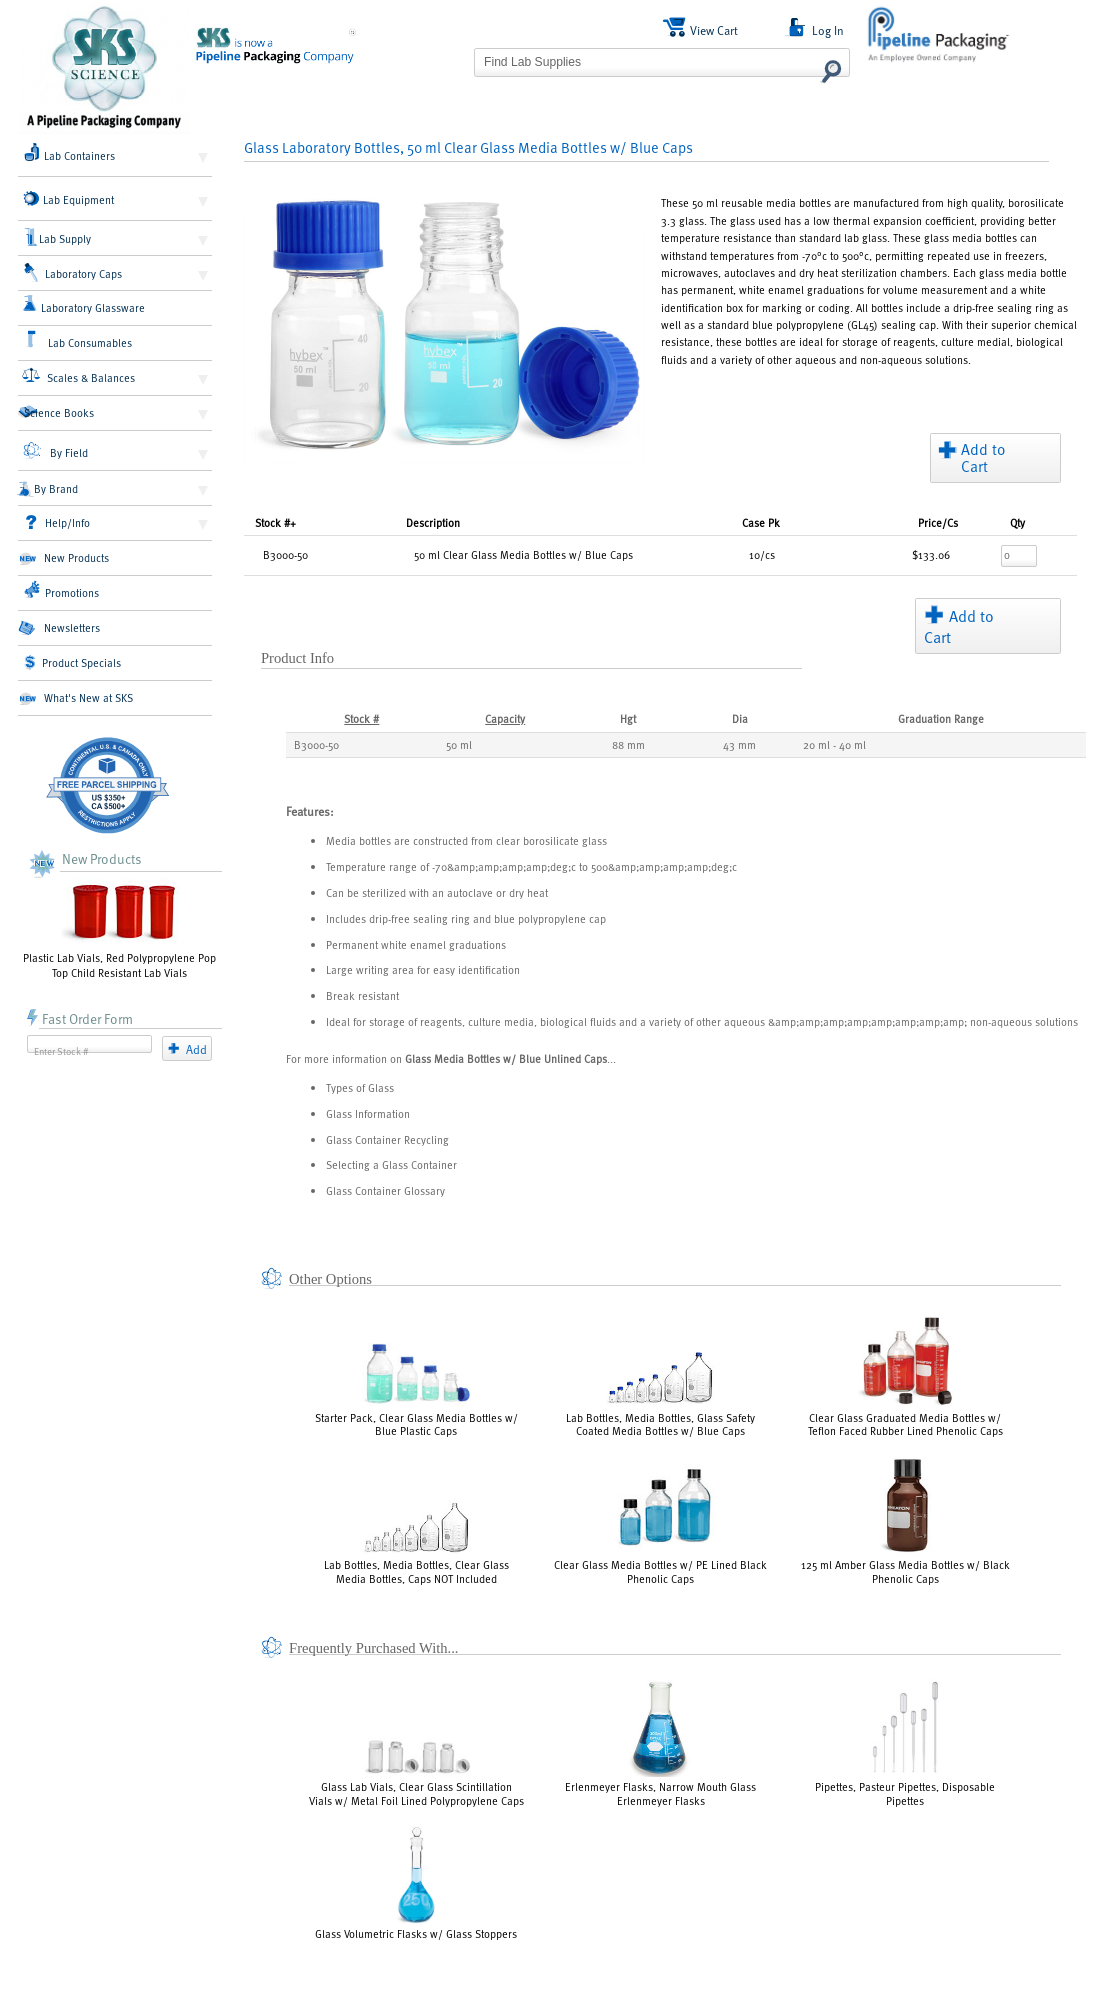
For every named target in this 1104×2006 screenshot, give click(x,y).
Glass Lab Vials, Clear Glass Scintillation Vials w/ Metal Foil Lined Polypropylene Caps (416, 1772)
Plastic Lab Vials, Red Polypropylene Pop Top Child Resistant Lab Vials (119, 929)
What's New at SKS (75, 698)
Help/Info (57, 522)
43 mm (739, 744)
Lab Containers (69, 153)
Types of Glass (360, 1087)
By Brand (48, 489)
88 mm (628, 744)
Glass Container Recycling (387, 1139)
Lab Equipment (69, 199)
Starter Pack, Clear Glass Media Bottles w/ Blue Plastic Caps (416, 1391)
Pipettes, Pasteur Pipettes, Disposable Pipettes (905, 1743)
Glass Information (368, 1113)
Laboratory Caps (73, 273)
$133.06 (931, 554)
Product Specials (73, 662)
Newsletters (59, 628)
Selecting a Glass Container (391, 1164)
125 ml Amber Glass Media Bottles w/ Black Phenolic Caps (905, 1521)
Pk (761, 522)
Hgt (628, 718)
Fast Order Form (80, 1018)
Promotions (61, 590)
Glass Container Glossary (385, 1190)
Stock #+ (275, 522)
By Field (55, 451)
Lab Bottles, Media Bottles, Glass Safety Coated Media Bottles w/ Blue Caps (660, 1395)
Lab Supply (58, 237)
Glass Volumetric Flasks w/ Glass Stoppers (416, 1883)
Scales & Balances (78, 376)
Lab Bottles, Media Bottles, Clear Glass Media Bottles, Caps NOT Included (416, 1543)
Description (433, 522)
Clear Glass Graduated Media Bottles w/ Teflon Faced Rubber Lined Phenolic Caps (905, 1374)
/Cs (938, 522)
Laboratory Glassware (83, 305)
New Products (63, 558)
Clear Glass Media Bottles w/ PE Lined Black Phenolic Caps (660, 1524)
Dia (740, 718)
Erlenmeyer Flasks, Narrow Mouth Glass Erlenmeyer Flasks (660, 1743)
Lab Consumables (78, 340)
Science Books (56, 412)
